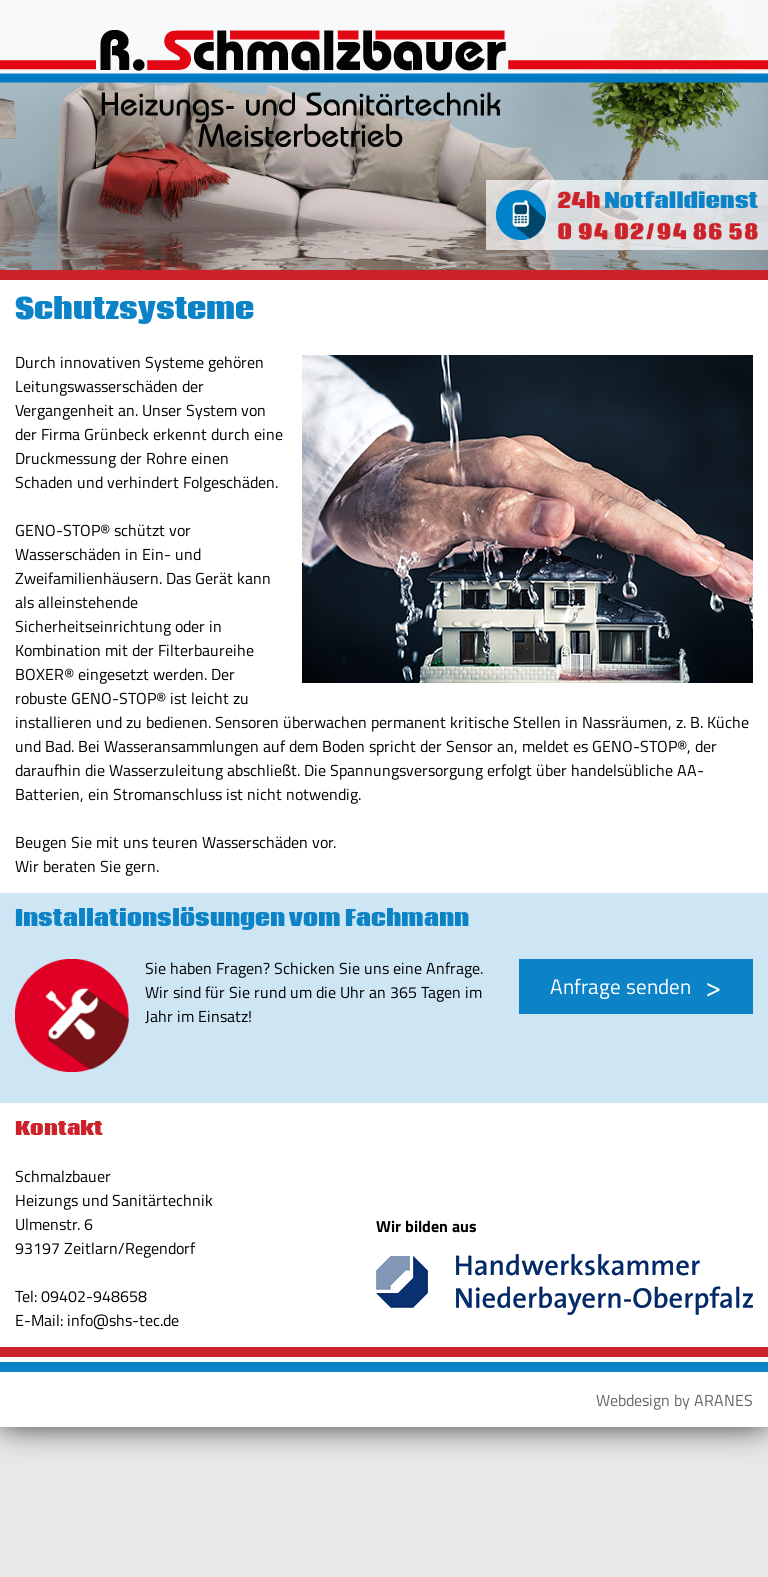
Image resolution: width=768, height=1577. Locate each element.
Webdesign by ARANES (674, 1400)
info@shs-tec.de (123, 1320)
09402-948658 (94, 1296)
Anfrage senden (620, 986)
